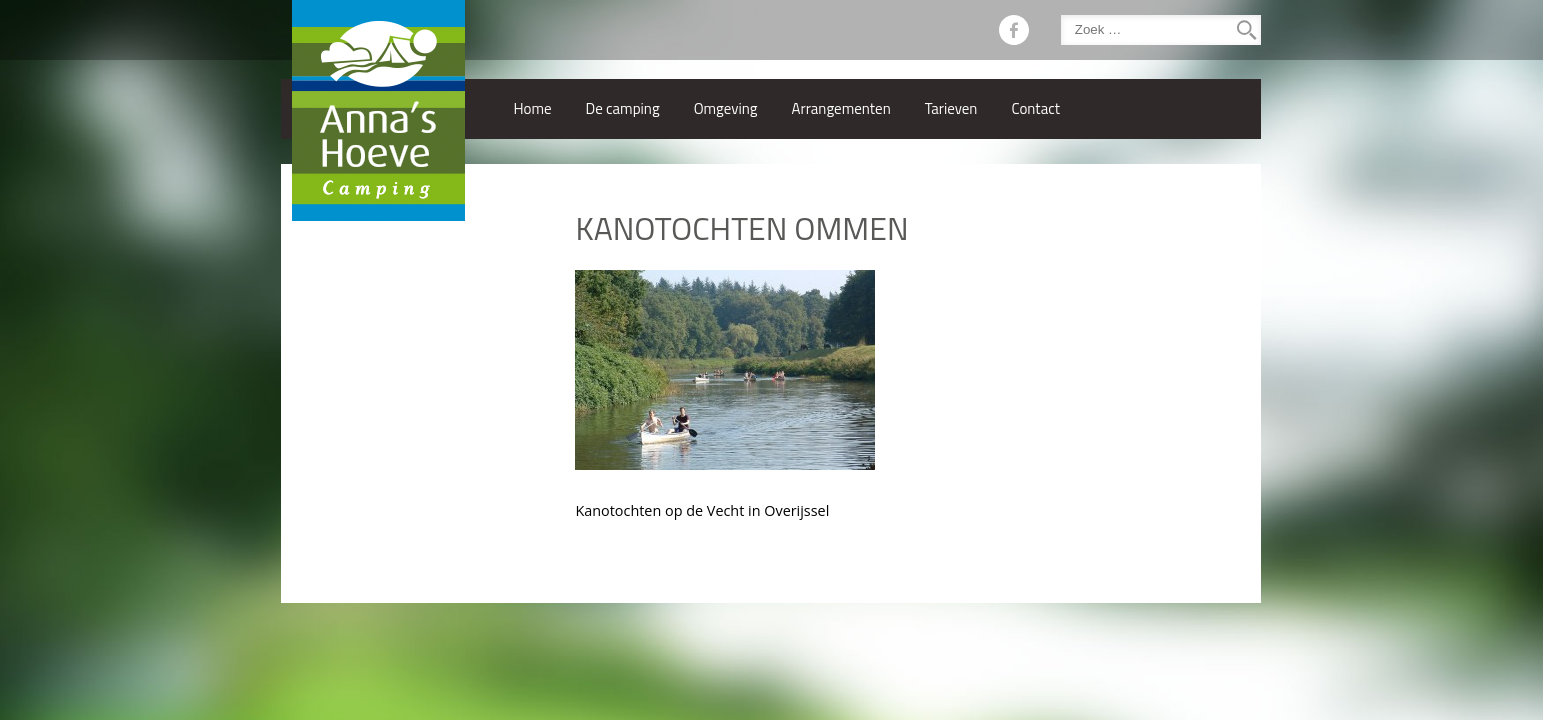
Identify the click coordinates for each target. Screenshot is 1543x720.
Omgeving (726, 108)
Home (532, 108)
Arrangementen (841, 108)
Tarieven (951, 108)
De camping (623, 108)
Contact (1035, 108)
